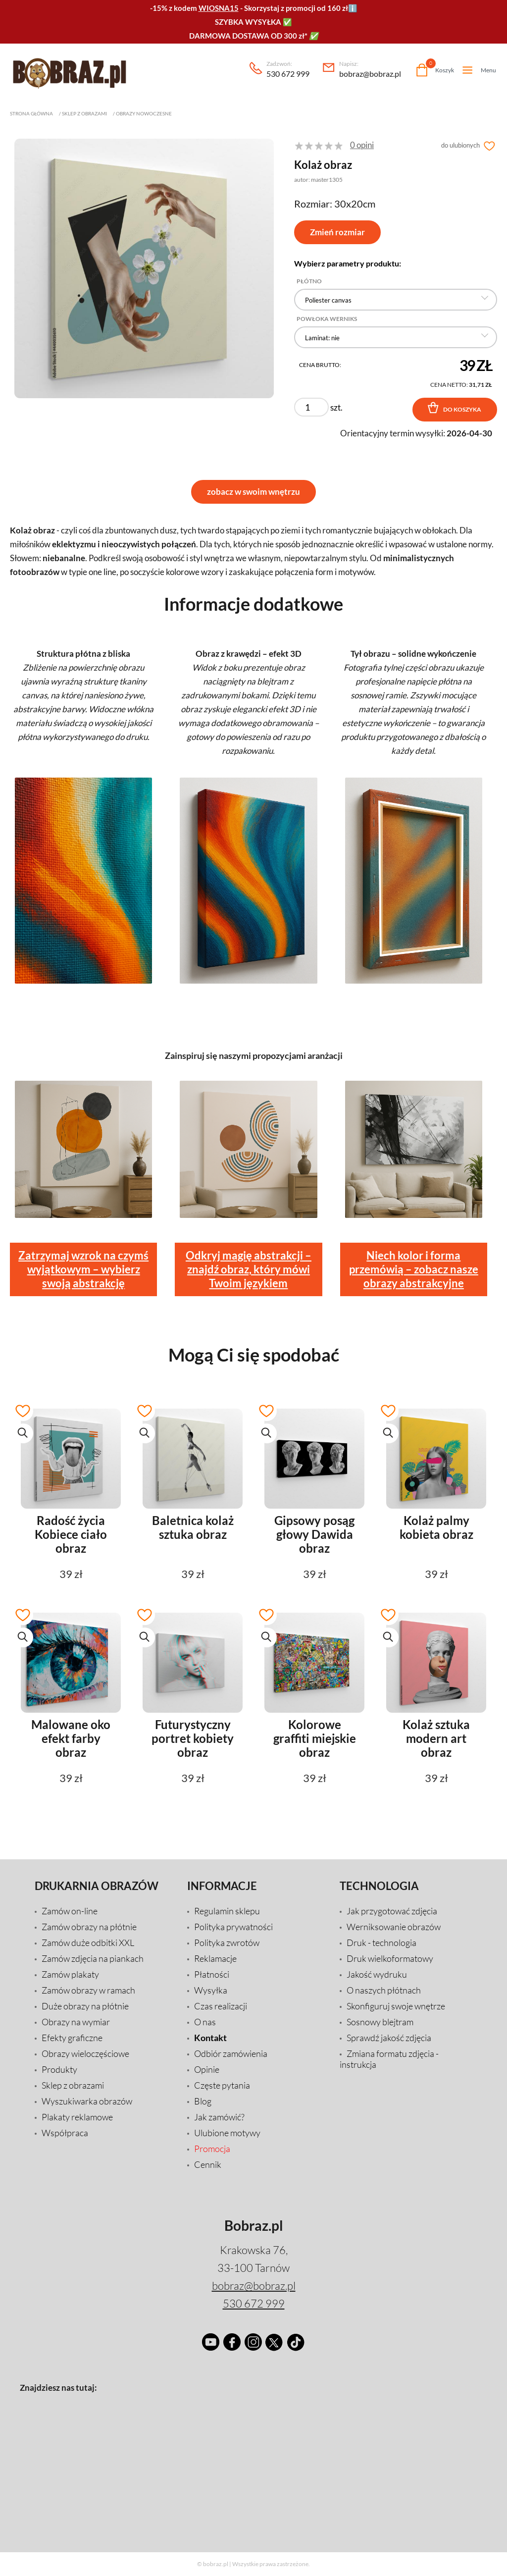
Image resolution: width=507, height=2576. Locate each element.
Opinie (206, 2069)
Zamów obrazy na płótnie (89, 1926)
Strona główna (31, 113)
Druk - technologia (381, 1942)
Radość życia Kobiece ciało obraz (71, 1534)
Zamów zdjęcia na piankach (93, 1958)
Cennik (207, 2164)
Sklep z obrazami (84, 113)
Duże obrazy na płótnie (85, 2005)
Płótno (309, 281)
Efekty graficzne (72, 2037)
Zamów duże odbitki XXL (88, 1942)
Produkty (59, 2069)
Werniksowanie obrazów (394, 1926)
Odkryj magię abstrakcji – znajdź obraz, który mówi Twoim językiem (248, 1269)
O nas (205, 2021)
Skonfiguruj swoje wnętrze (396, 2005)
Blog (202, 2101)
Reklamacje (215, 1958)
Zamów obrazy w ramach (88, 1990)
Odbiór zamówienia (230, 2053)
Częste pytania (222, 2085)
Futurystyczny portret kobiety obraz (193, 1738)
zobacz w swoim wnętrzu (253, 491)
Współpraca (65, 2132)
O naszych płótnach (384, 1990)
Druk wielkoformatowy (390, 1958)
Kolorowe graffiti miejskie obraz (314, 1738)
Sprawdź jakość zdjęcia (389, 2037)
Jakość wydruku (377, 1974)
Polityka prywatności (233, 1926)
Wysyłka (210, 1990)
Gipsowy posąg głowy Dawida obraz (314, 1534)
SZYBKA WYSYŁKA (248, 21)
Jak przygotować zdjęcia (392, 1910)
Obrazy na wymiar (76, 2021)
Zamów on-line (70, 1910)
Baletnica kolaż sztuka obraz (193, 1527)
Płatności (211, 1974)
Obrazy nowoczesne (144, 113)
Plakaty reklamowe (77, 2116)
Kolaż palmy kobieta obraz (436, 1527)
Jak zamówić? (219, 2116)
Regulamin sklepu (227, 1910)
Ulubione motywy (227, 2132)
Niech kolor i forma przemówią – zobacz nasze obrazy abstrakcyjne (413, 1269)
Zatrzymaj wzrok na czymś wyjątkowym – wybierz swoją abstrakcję (83, 1269)
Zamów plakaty (70, 1974)
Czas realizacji (220, 2005)
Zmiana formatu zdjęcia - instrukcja (389, 2059)
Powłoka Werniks (327, 318)
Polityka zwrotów (226, 1942)
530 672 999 (287, 69)
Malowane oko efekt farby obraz (70, 1738)
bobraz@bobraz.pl (370, 69)
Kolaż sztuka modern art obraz (436, 1738)
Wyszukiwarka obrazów (87, 2101)
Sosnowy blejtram (380, 2021)
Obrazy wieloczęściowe (85, 2053)
